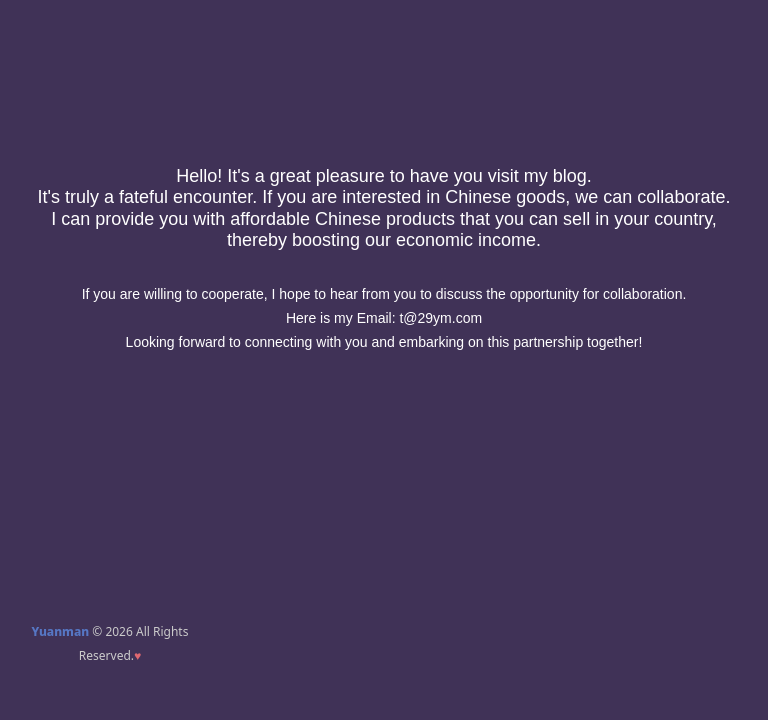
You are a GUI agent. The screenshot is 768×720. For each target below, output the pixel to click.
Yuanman (61, 631)
